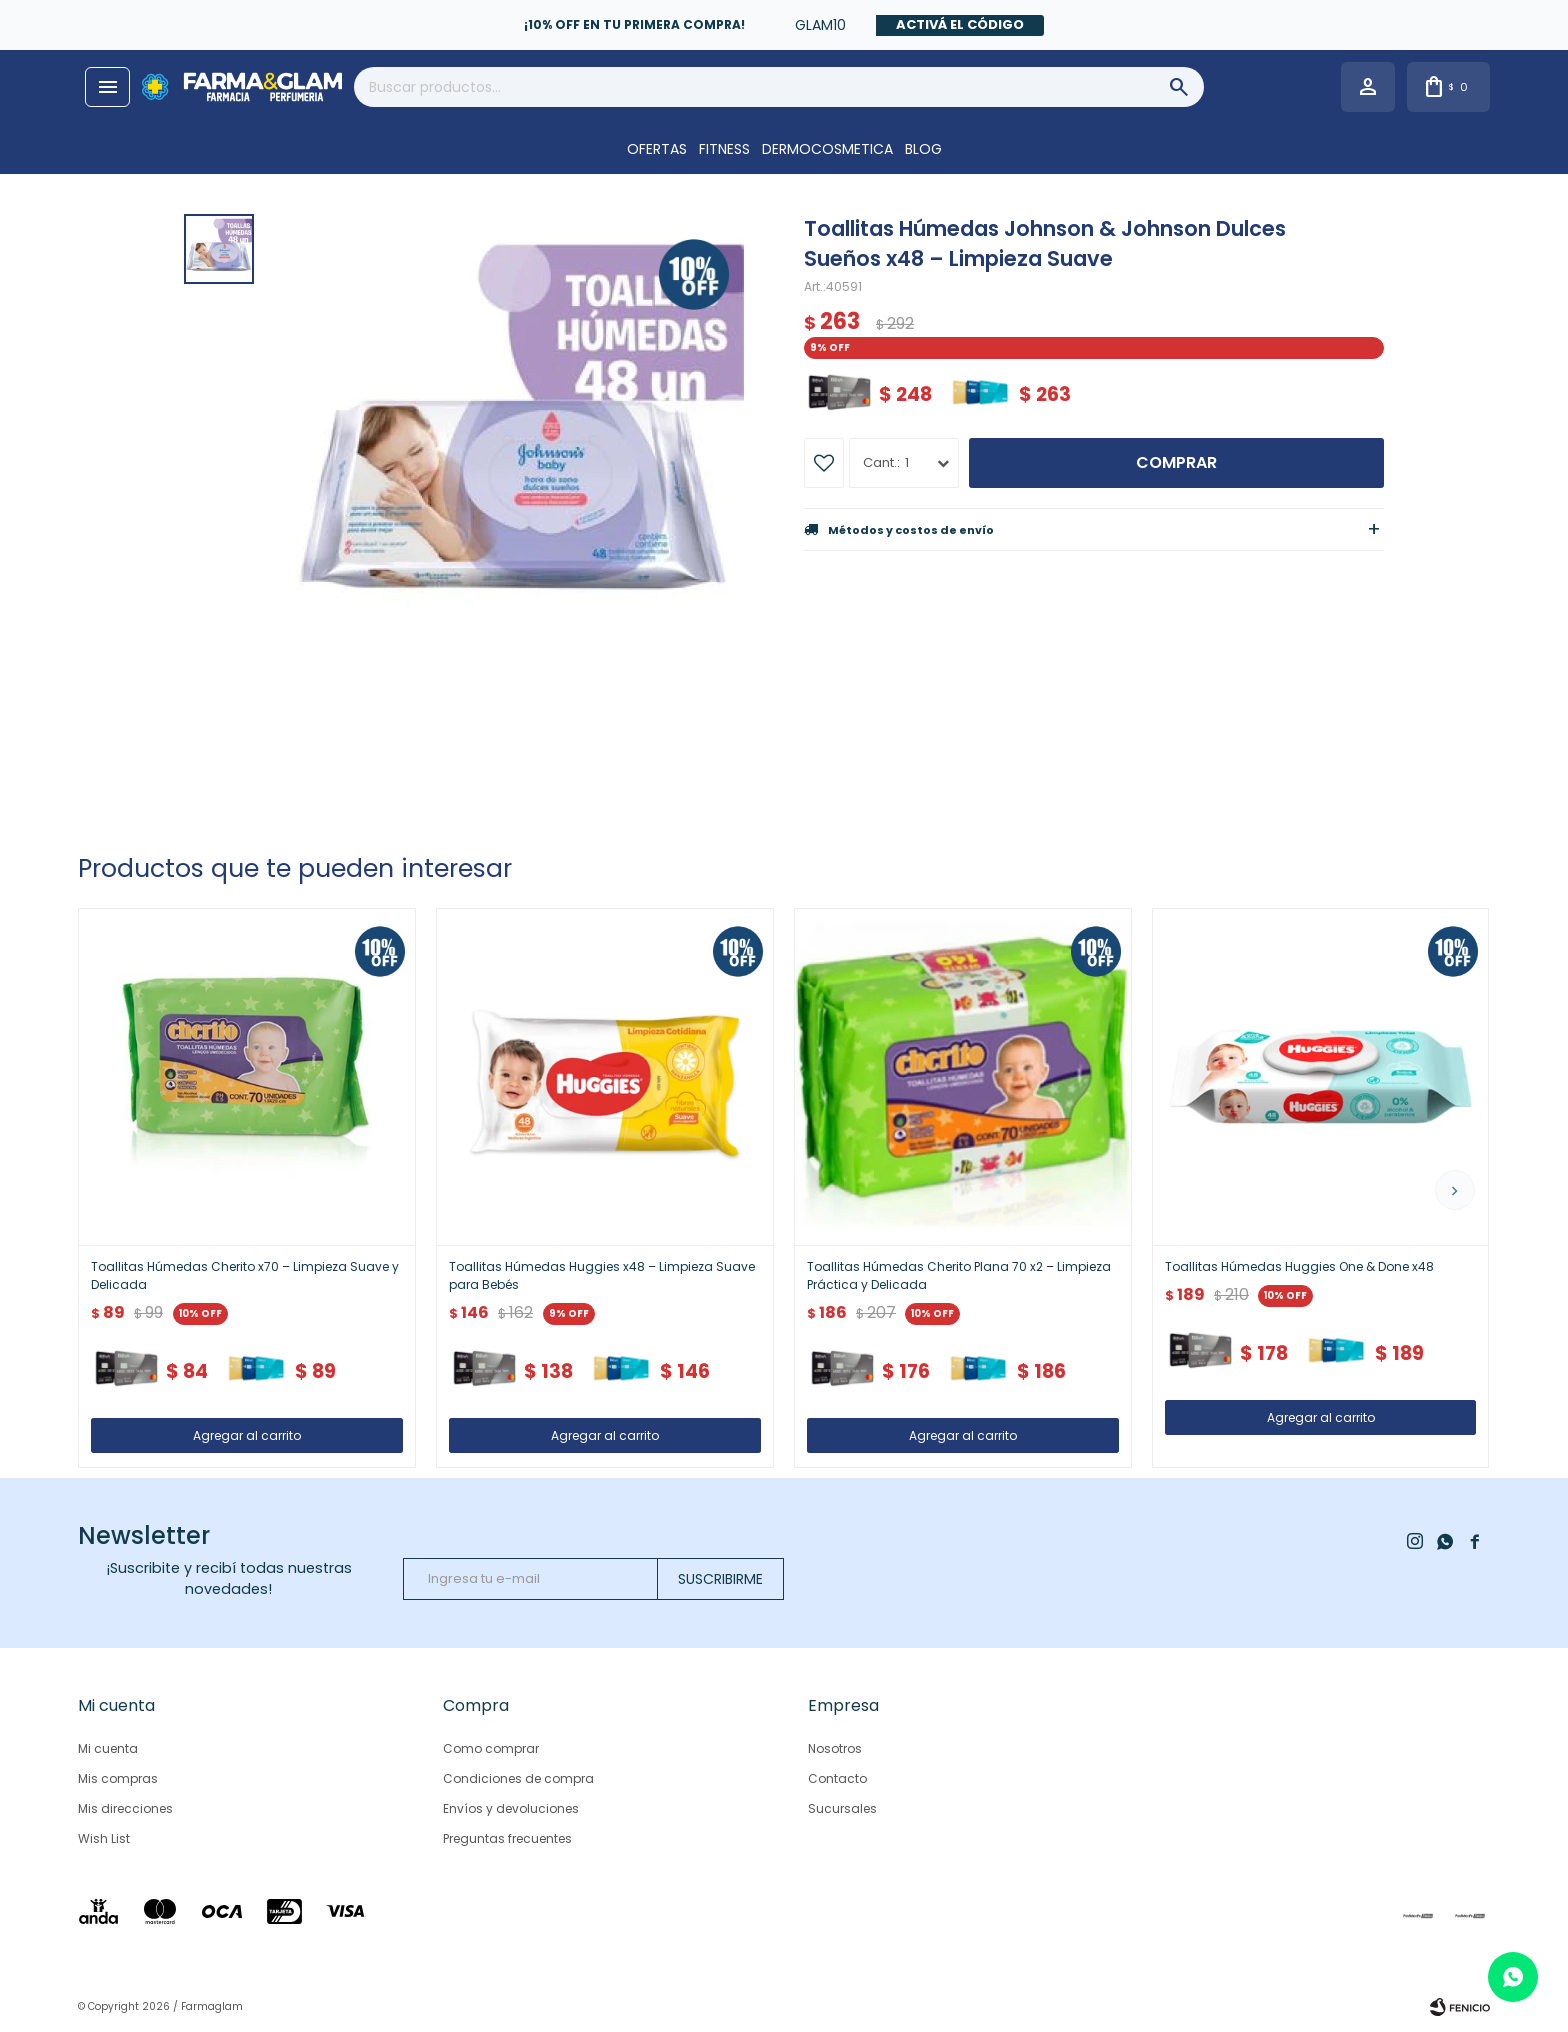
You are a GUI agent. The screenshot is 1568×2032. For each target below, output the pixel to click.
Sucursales (842, 1808)
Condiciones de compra (518, 1778)
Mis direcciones (125, 1808)
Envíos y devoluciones (511, 1808)
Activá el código (960, 24)
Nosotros (835, 1748)
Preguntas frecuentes (507, 1838)
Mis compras (118, 1778)
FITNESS (724, 149)
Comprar (1176, 462)
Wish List (104, 1838)
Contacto (837, 1778)
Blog (923, 149)
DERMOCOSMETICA (827, 149)
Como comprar (491, 1748)
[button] (1455, 1190)
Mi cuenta (108, 1748)
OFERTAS (657, 149)
